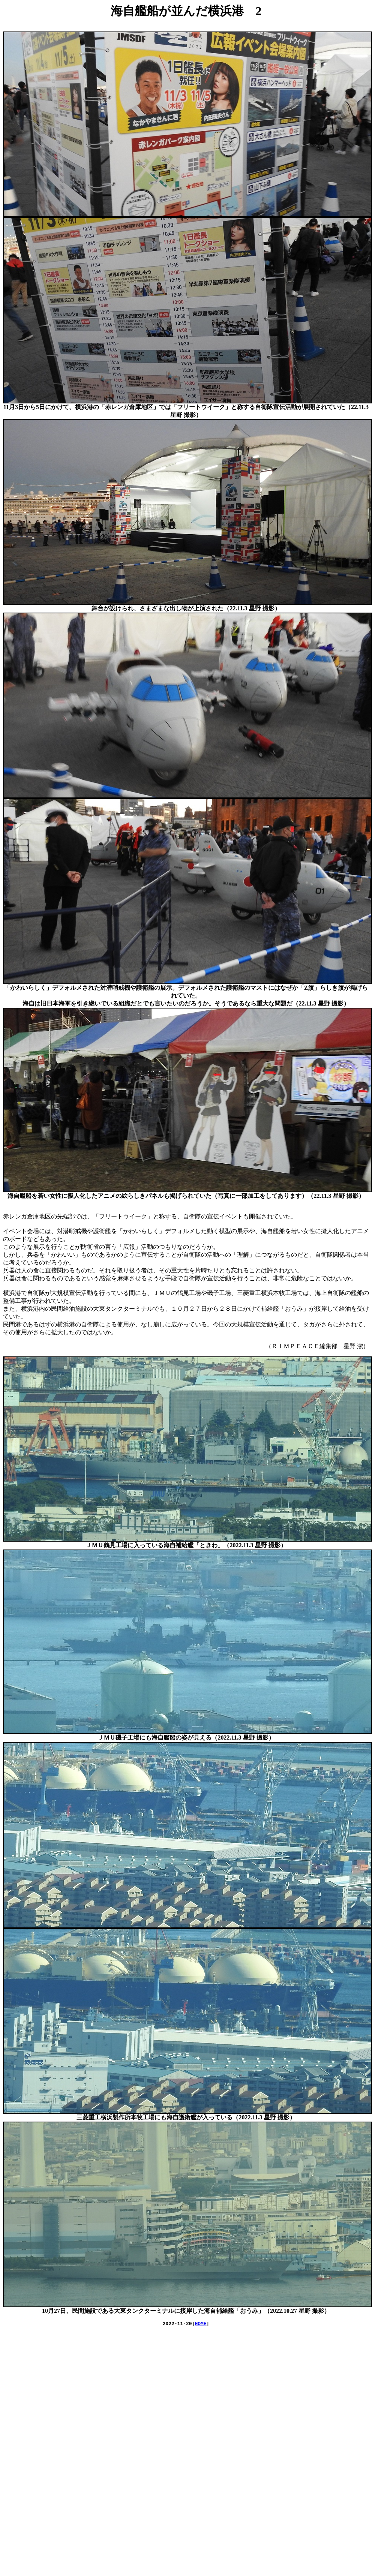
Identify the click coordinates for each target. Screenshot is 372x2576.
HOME (200, 2324)
